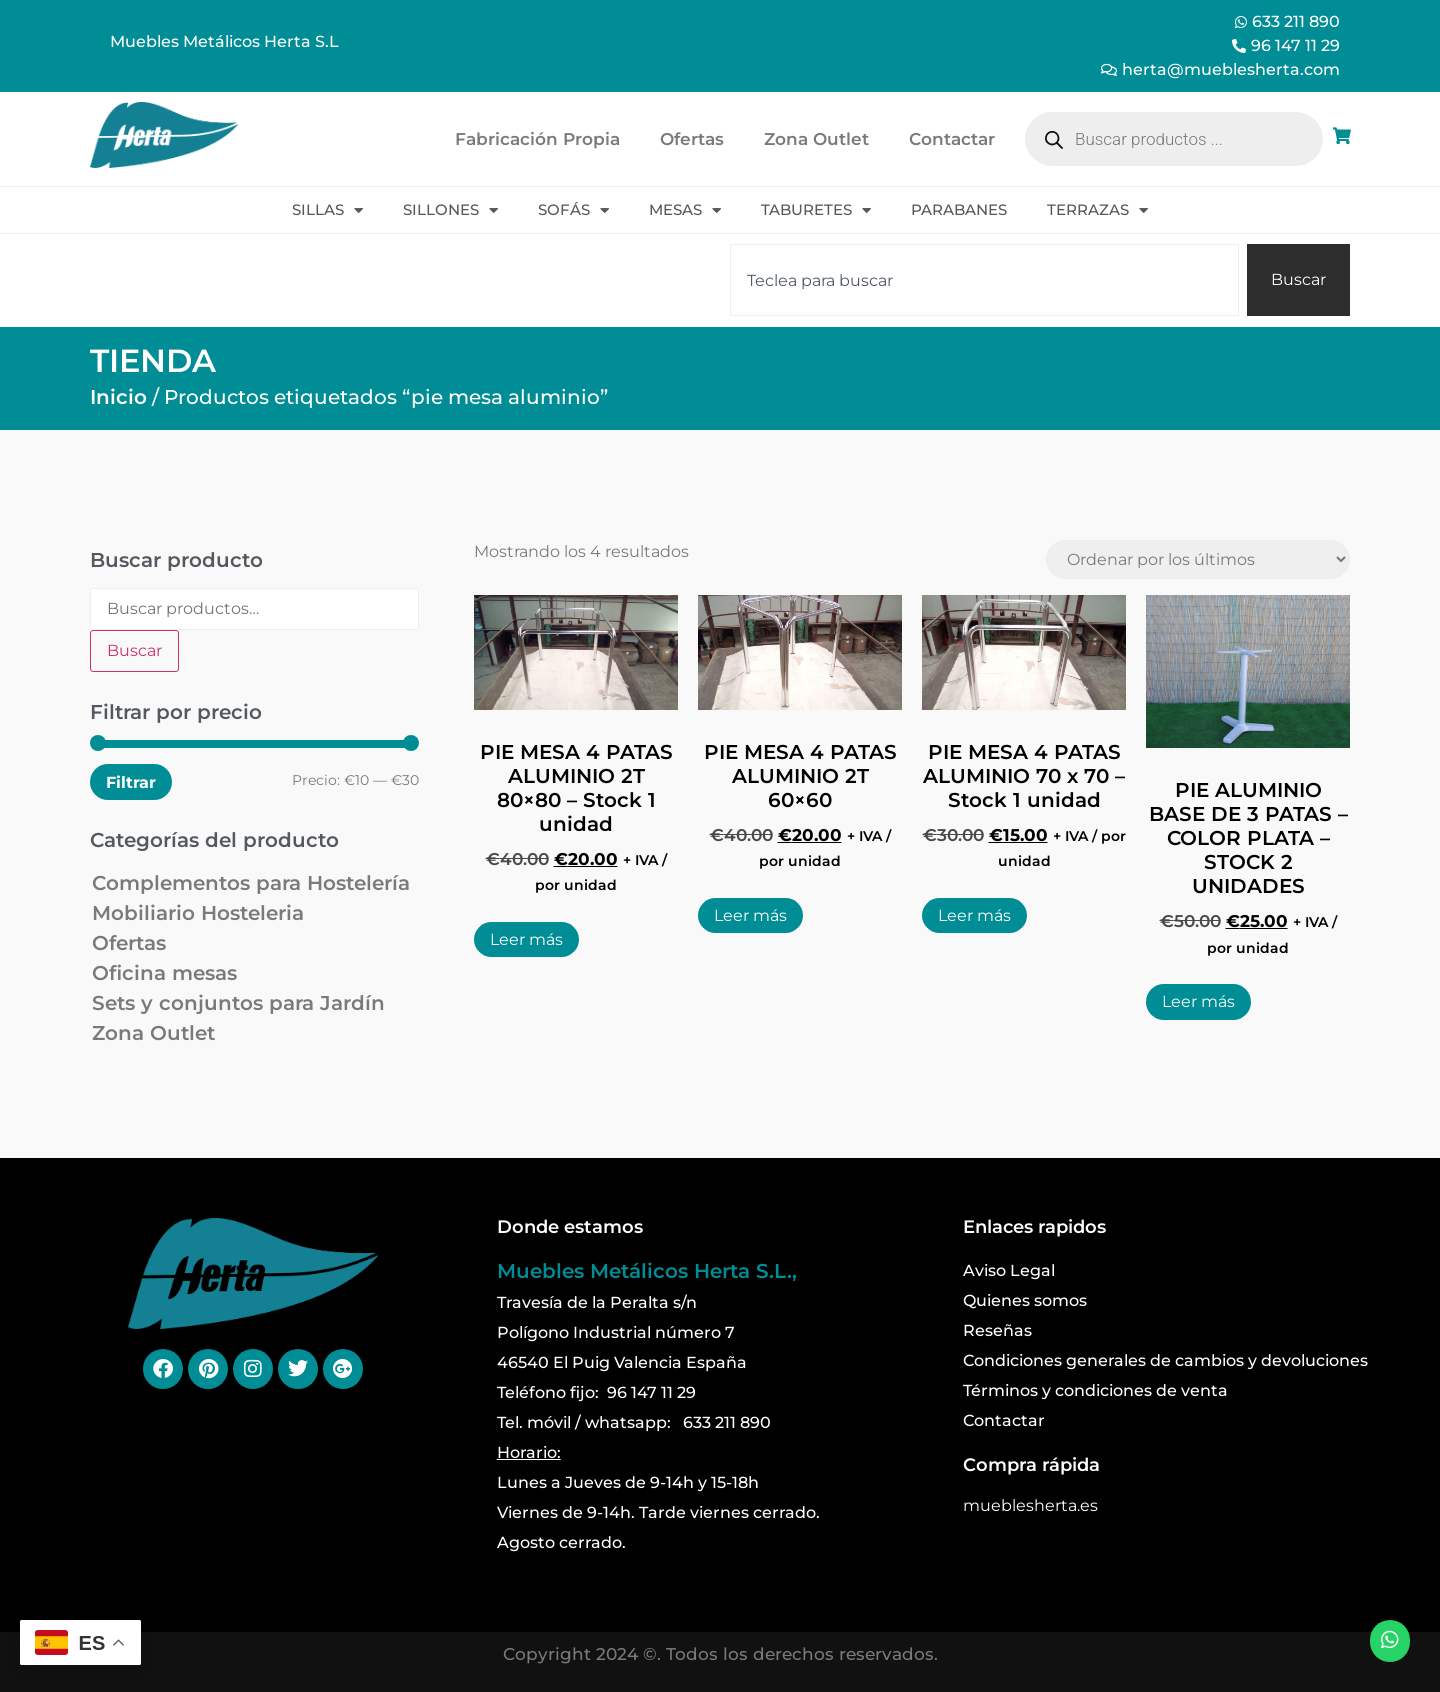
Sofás (573, 210)
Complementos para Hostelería (251, 883)
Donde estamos (570, 1227)
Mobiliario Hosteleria (198, 913)
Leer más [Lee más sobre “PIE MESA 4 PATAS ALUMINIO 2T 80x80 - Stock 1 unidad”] (526, 939)
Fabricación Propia (537, 139)
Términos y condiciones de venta (1095, 1390)
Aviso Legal (1009, 1270)
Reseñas (997, 1330)
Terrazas (1097, 210)
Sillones (450, 210)
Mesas (685, 210)
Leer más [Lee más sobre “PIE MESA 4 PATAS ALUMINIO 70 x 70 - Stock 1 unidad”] (974, 915)
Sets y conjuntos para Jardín (238, 1003)
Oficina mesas (164, 973)
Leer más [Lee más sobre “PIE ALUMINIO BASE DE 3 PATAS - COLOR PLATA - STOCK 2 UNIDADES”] (1198, 1001)
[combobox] (984, 280)
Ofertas (692, 139)
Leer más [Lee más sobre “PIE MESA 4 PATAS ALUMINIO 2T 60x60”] (750, 915)
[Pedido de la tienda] (1198, 559)
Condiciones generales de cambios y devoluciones (1165, 1360)
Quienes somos (1025, 1300)
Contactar (952, 139)
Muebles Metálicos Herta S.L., (647, 1271)
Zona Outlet (816, 139)
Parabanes (959, 209)
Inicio (118, 397)
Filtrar (131, 782)
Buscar (134, 650)
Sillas (327, 210)
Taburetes (816, 210)
